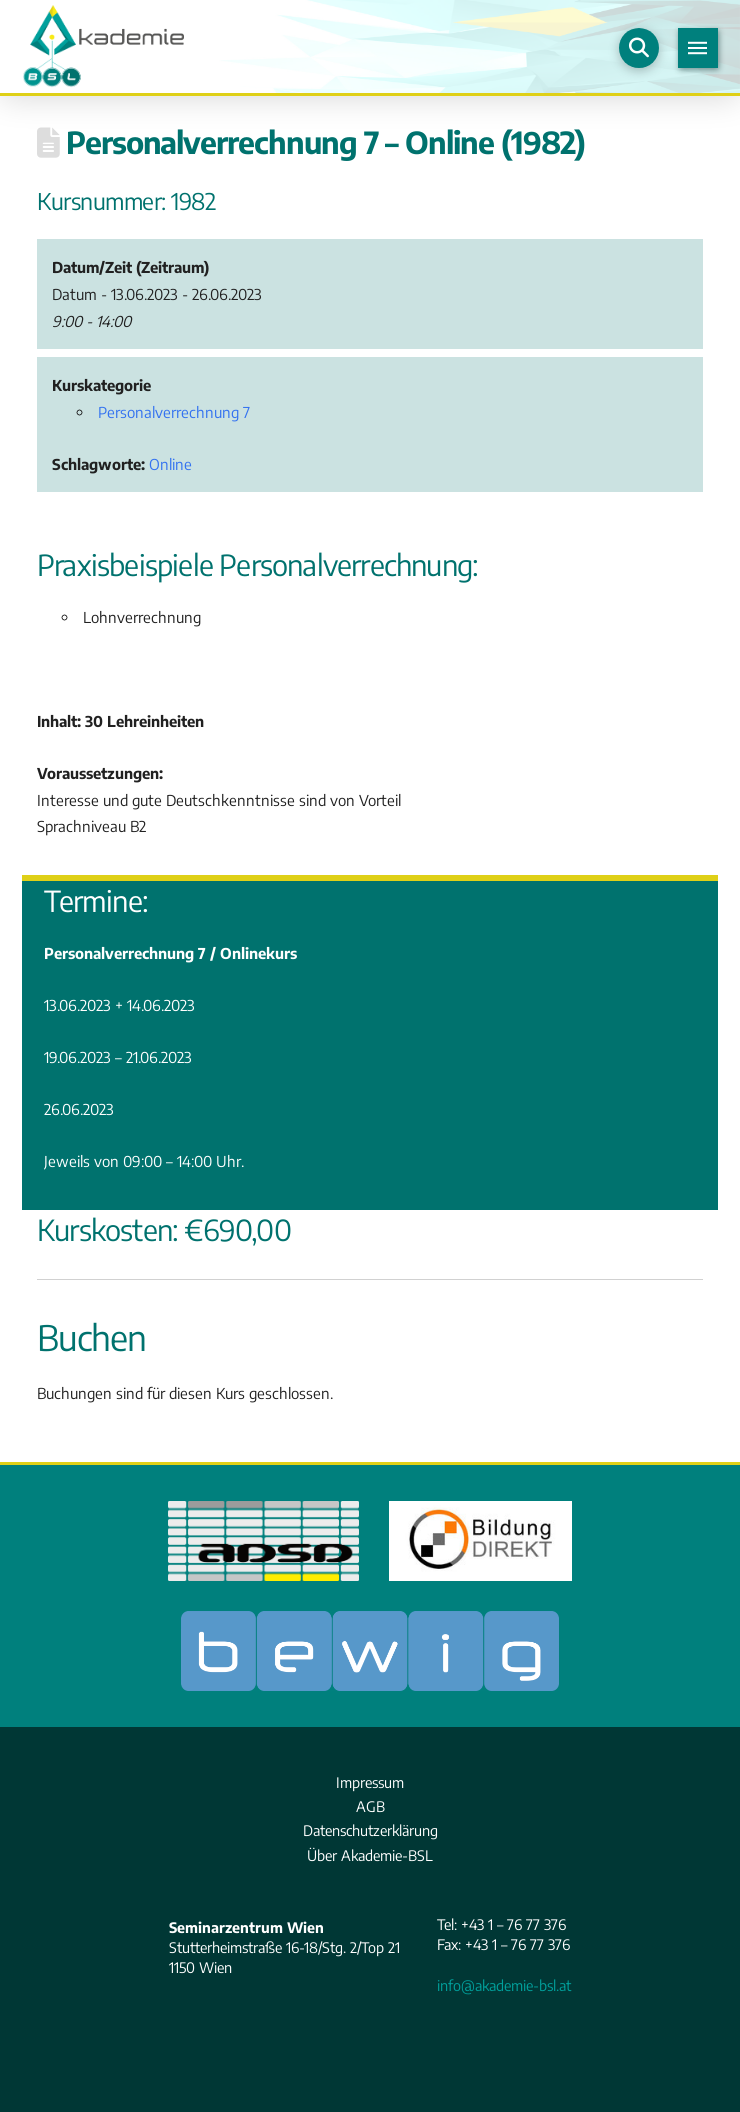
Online (170, 464)
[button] (639, 48)
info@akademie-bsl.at (504, 1985)
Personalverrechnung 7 (174, 412)
